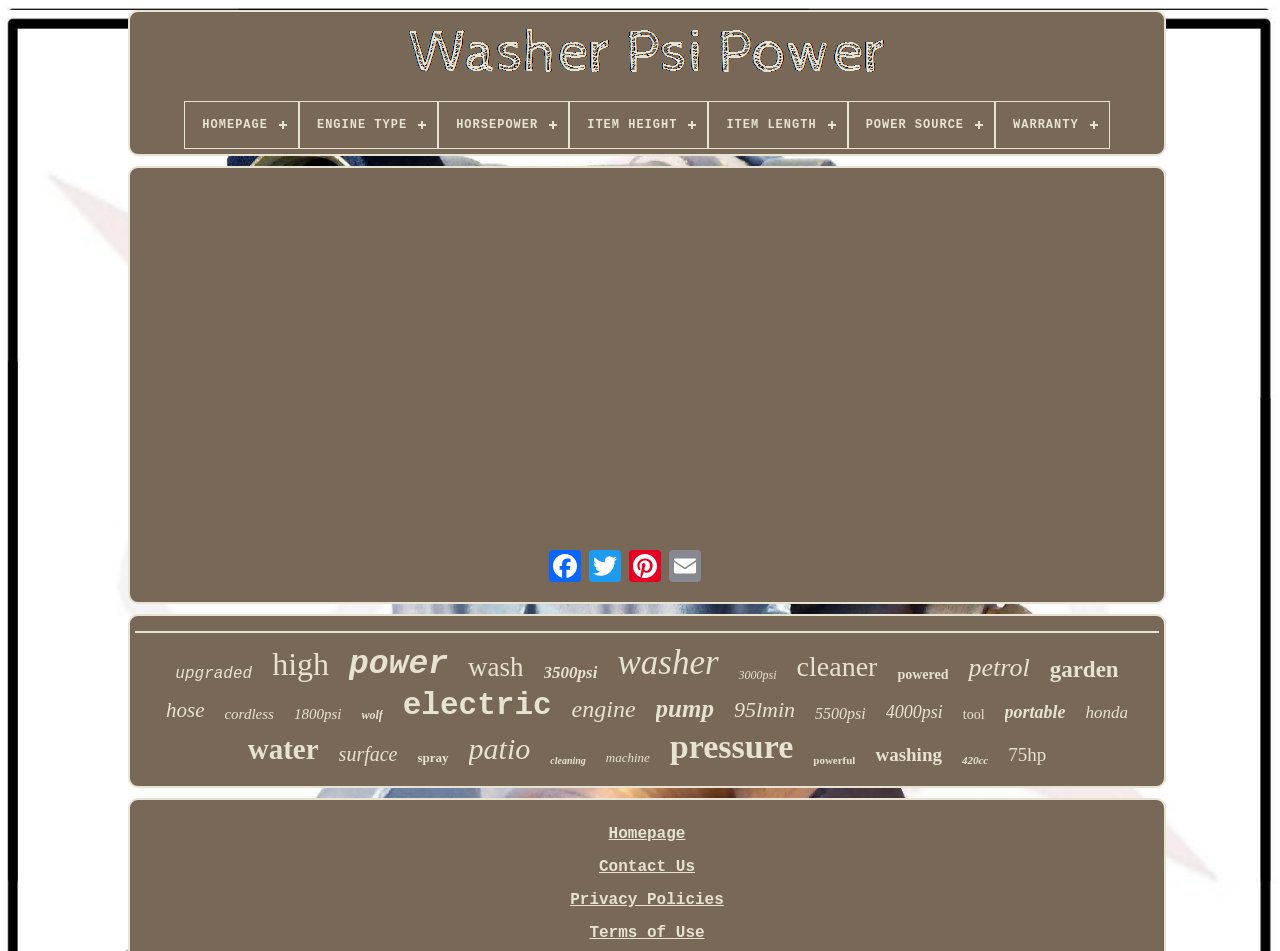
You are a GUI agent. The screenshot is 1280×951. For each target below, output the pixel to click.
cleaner (837, 666)
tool (974, 714)
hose (185, 710)
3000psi (758, 675)
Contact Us (647, 867)
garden (1084, 669)
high (300, 664)
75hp (1027, 754)
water (283, 749)
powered (922, 674)
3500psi (571, 672)
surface (368, 754)
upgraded (213, 674)
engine (604, 709)
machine (628, 757)
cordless (248, 714)
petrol (998, 667)
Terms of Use (646, 933)
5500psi (840, 713)
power (398, 664)
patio (500, 748)
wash (496, 667)
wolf (371, 715)
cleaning (568, 760)
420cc (975, 760)
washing (908, 754)
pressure (731, 746)
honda (1107, 712)
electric (477, 705)
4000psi (914, 712)
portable (1035, 712)
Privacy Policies (647, 900)
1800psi (318, 714)
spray (433, 757)
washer (667, 662)
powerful (834, 760)
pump (685, 708)
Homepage (647, 834)
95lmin (764, 709)
